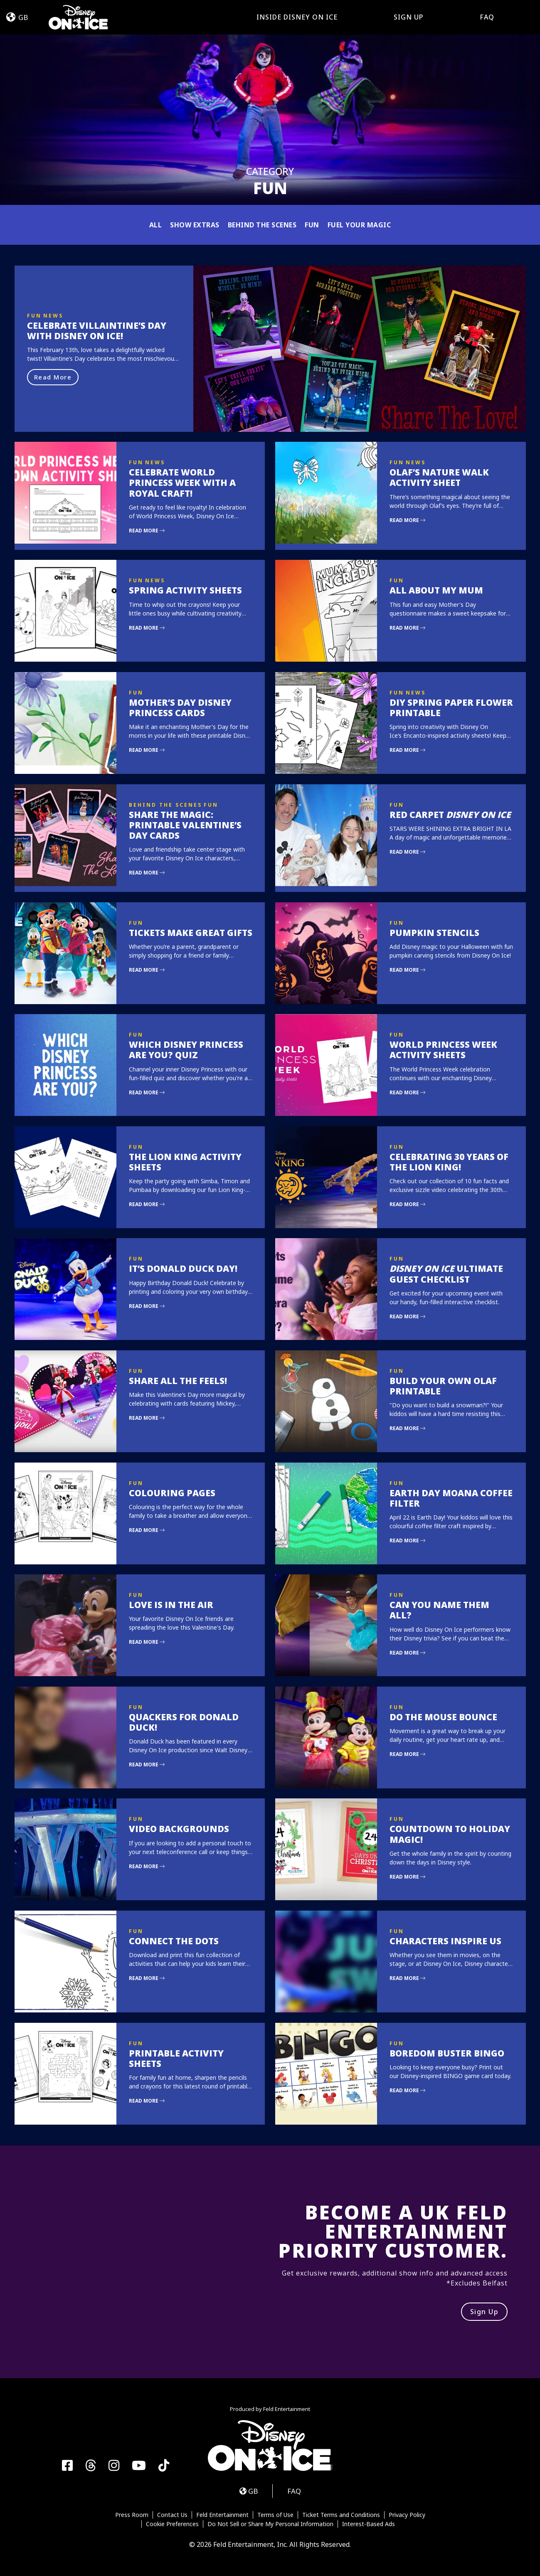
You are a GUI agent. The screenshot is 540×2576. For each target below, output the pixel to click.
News (53, 315)
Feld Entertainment (222, 2515)
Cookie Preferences (172, 2524)
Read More (53, 377)
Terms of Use (275, 2515)
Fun (312, 224)
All (155, 224)
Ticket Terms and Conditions (341, 2515)
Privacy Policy (407, 2515)
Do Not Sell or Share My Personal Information (270, 2524)
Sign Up (409, 17)
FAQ (487, 17)
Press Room (131, 2515)
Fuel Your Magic (359, 224)
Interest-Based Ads (368, 2524)
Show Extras (194, 224)
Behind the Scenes (262, 224)
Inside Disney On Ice (297, 17)
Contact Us (172, 2515)
